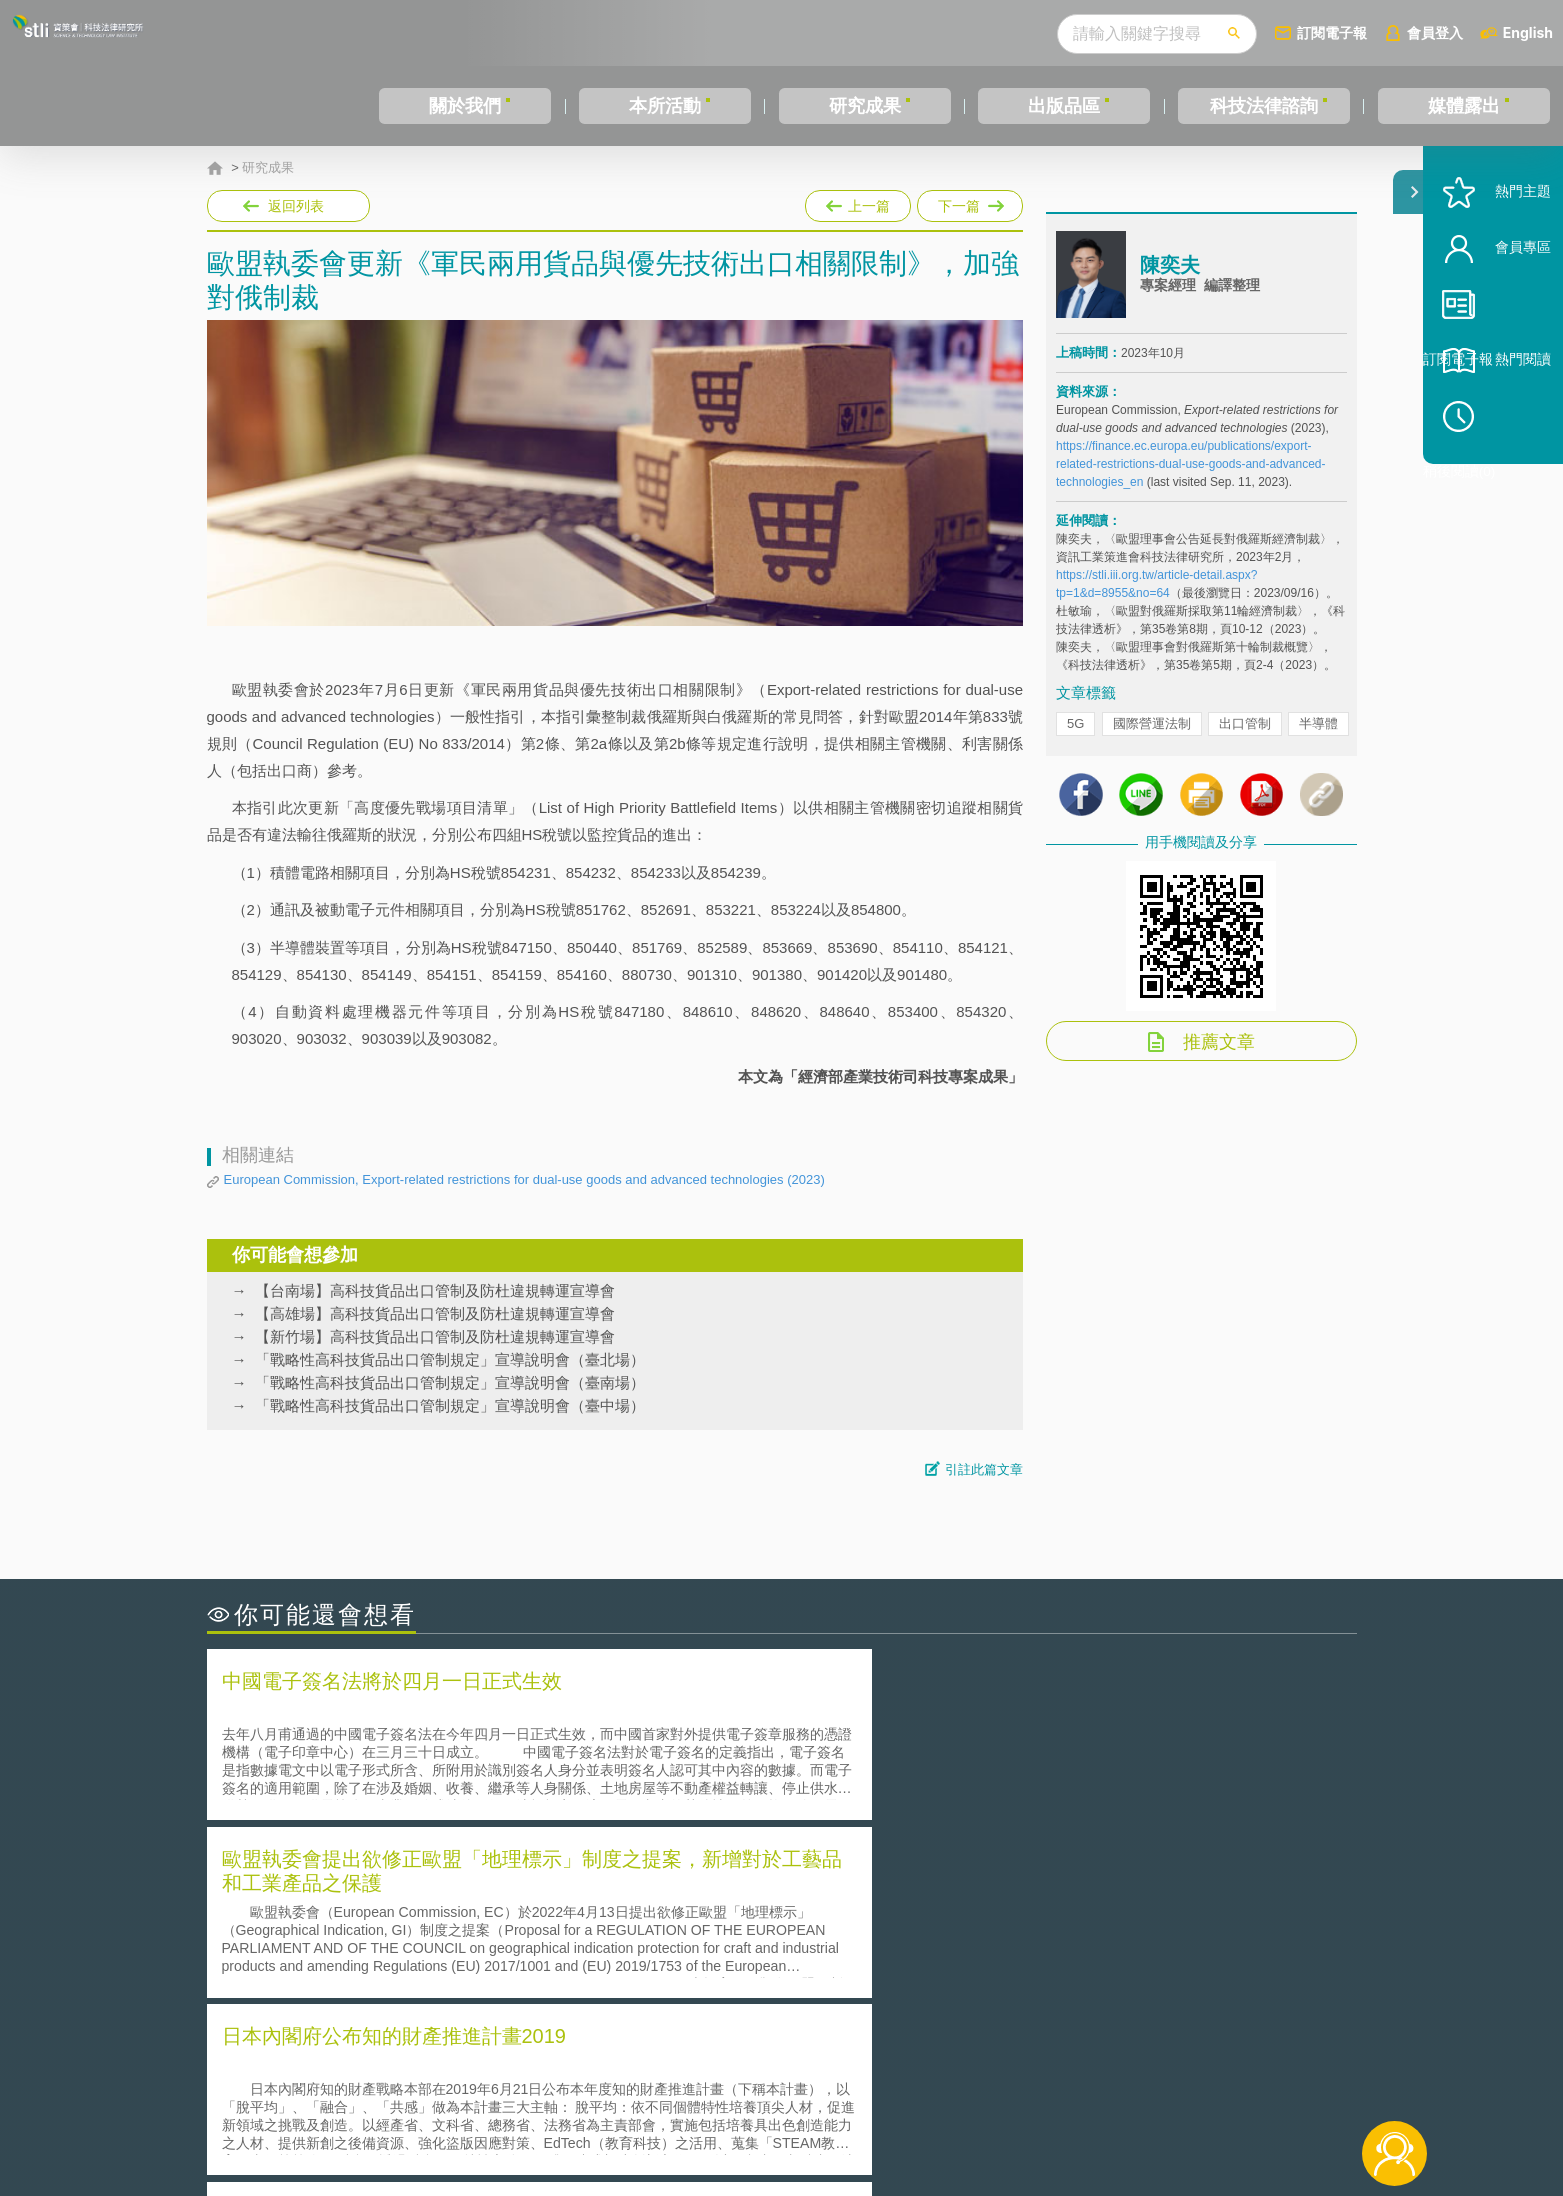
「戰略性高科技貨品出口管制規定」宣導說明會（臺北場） (450, 1359)
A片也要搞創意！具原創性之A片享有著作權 (942, 1921)
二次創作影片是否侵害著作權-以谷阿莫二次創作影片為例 (412, 1893)
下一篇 (970, 202)
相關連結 (1183, 2086)
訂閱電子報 (1332, 32)
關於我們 (465, 106)
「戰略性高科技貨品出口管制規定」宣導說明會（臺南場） (450, 1382)
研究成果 (865, 106)
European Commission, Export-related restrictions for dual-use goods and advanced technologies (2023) (524, 1179)
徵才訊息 (910, 2086)
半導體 (1318, 741)
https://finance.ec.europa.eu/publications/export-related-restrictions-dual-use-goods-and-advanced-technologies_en (1190, 482)
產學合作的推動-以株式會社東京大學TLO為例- (951, 1977)
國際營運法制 (1152, 741)
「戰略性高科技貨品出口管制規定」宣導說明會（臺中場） (450, 1405)
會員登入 (1435, 32)
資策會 (1068, 2086)
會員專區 (1495, 308)
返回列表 (296, 206)
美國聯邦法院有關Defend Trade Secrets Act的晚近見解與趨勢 (427, 1921)
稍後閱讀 (1504, 476)
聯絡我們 (787, 2114)
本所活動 (665, 106)
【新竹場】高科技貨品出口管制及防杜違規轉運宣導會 (435, 1336)
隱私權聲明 (794, 2086)
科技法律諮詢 (1264, 106)
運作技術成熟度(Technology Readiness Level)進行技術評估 (420, 1949)
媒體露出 (1464, 106)
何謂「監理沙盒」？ (864, 1893)
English (1528, 32)
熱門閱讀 (1495, 420)
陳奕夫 (1170, 283)
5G (1075, 741)
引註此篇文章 (984, 1469)
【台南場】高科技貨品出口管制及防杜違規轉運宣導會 (435, 1290)
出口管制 (1245, 741)
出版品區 (1064, 106)
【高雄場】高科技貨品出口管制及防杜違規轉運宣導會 (435, 1313)
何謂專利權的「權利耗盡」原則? (906, 1949)
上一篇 (858, 202)
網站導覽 (910, 2114)
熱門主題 (1495, 252)
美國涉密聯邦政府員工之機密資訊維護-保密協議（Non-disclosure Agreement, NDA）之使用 (480, 1978)
